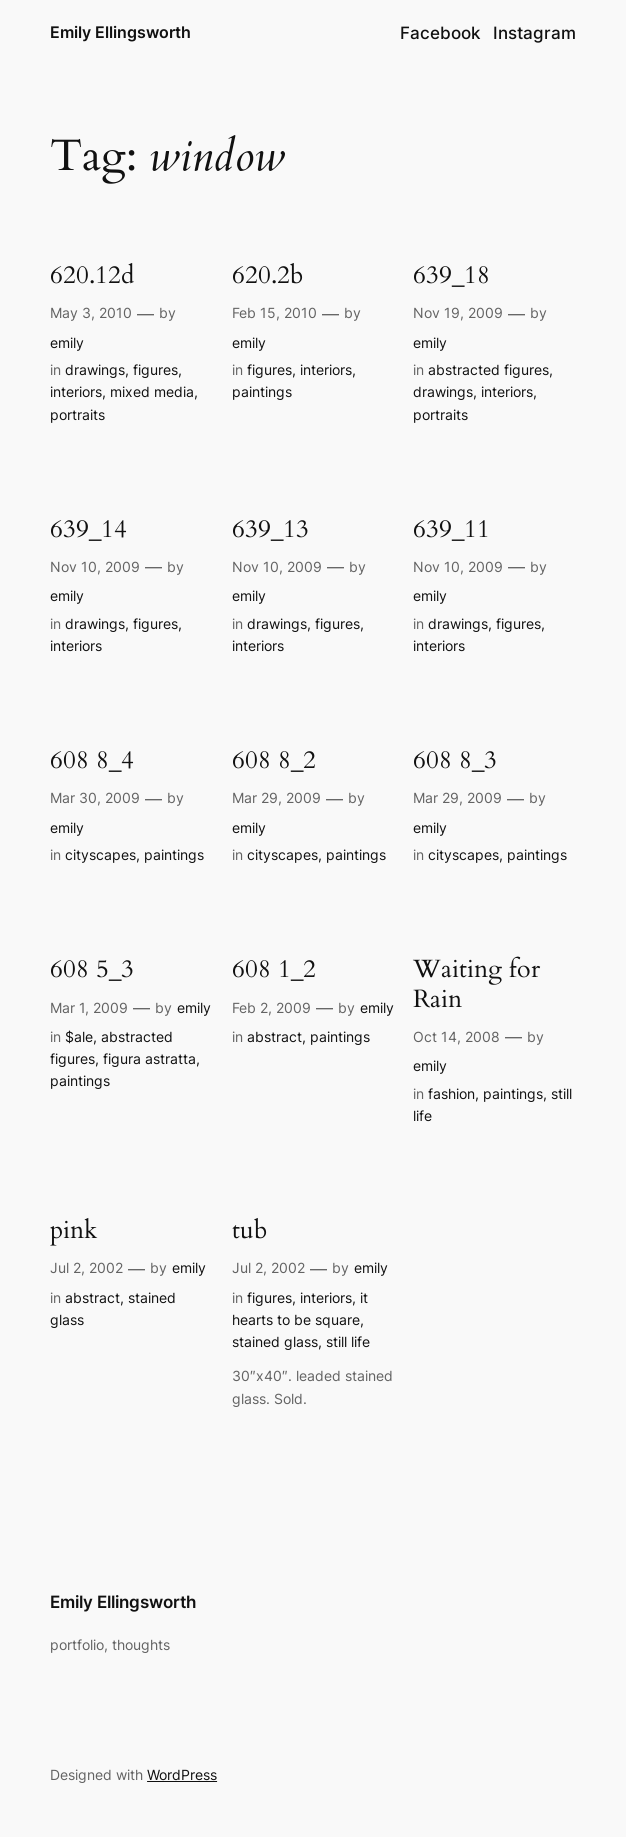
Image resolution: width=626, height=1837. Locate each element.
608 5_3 (92, 970)
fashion (451, 1093)
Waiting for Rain (476, 984)
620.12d (92, 276)
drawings (95, 369)
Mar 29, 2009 (276, 797)
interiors (76, 391)
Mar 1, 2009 (89, 1007)
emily (67, 342)
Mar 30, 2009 (95, 797)
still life (348, 1341)
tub (249, 1231)
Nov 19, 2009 (458, 312)
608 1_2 (274, 970)
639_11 (451, 530)
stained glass (275, 1341)
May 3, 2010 (91, 312)
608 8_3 (455, 761)
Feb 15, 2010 (274, 312)
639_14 (88, 530)
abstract (274, 1036)
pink (73, 1231)
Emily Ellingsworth (120, 32)
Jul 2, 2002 (86, 1267)
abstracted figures (488, 369)
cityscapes (100, 854)
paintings (262, 391)
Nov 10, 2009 (95, 566)
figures (155, 369)
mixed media (152, 391)
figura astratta (149, 1058)
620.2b (267, 276)
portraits (77, 414)
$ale (79, 1036)
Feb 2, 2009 (271, 1007)
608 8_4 (92, 761)
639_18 (451, 276)
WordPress (182, 1774)
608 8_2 (274, 761)
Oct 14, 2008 (456, 1036)
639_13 (270, 530)
